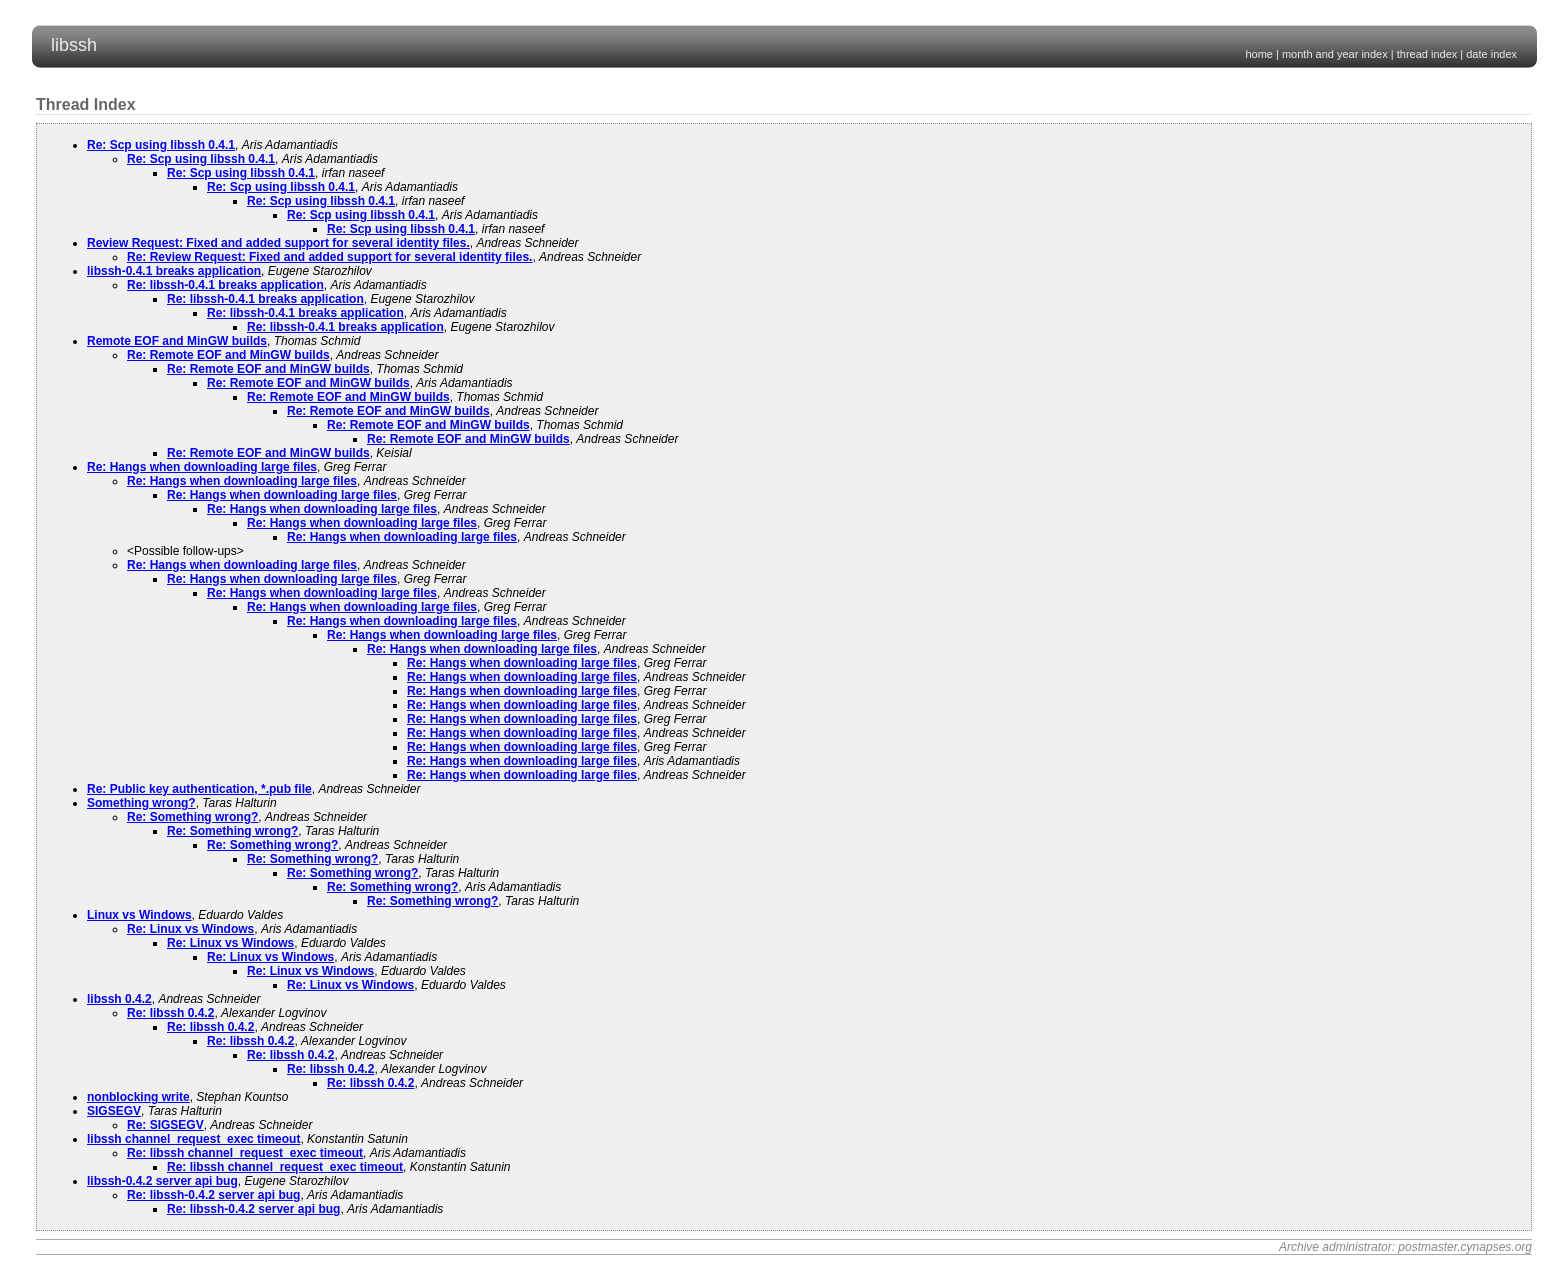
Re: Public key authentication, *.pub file (199, 789)
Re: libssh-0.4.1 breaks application (225, 285)
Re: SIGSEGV (165, 1125)
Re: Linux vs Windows (190, 929)
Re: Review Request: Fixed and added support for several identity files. (329, 257)
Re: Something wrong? (192, 817)
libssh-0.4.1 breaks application (174, 271)
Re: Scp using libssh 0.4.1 (161, 145)
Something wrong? (141, 803)
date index (1491, 54)
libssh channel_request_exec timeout (193, 1139)
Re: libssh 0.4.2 (170, 1013)
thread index (1427, 54)
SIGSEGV (114, 1111)
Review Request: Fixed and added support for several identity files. (278, 243)
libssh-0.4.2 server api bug (162, 1181)
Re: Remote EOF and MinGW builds (228, 355)
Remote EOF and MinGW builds (177, 341)
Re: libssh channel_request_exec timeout (245, 1153)
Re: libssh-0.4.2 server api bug (213, 1195)
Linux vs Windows (139, 915)
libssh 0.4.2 (119, 999)
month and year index (1335, 54)
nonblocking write (138, 1097)
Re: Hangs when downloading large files (202, 467)
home (1259, 54)
